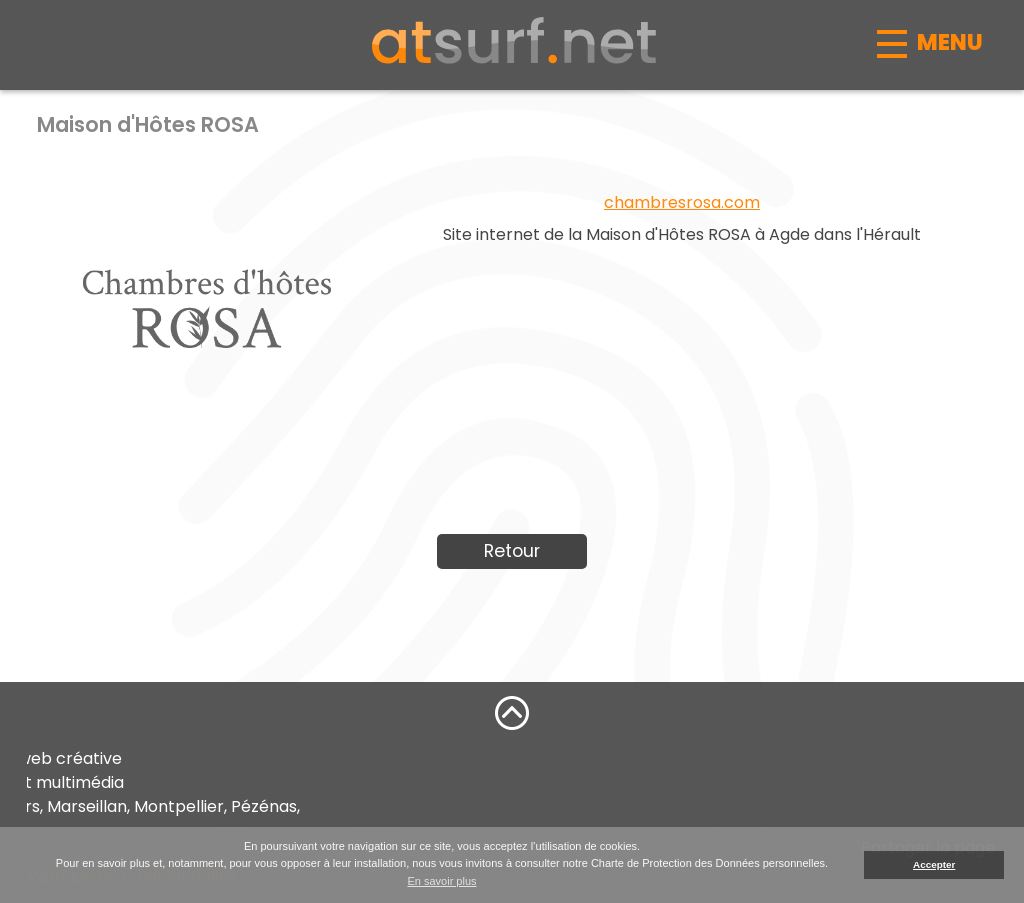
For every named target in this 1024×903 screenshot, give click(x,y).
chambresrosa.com (682, 202)
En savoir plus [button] (441, 881)
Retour (512, 551)
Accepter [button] (934, 864)
